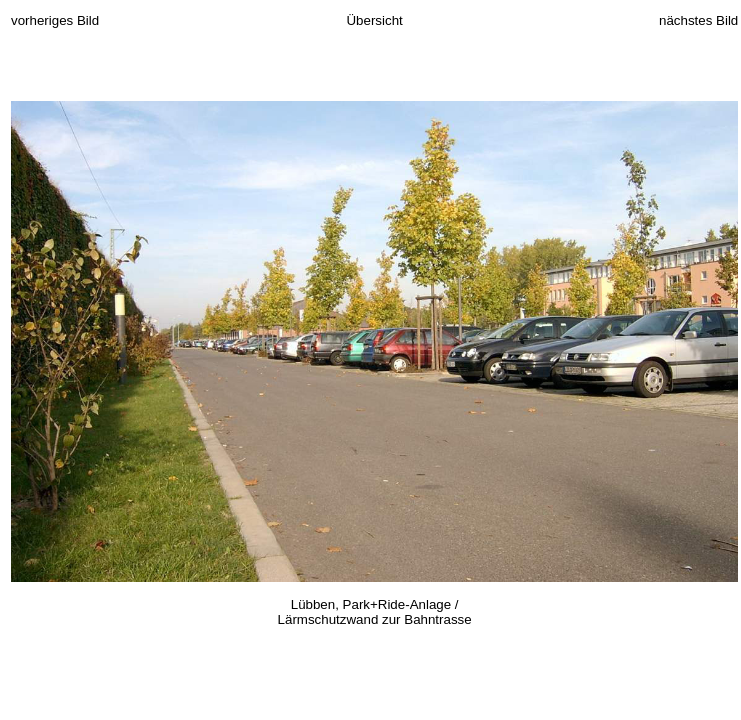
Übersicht (374, 20)
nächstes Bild (698, 20)
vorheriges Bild (55, 20)
